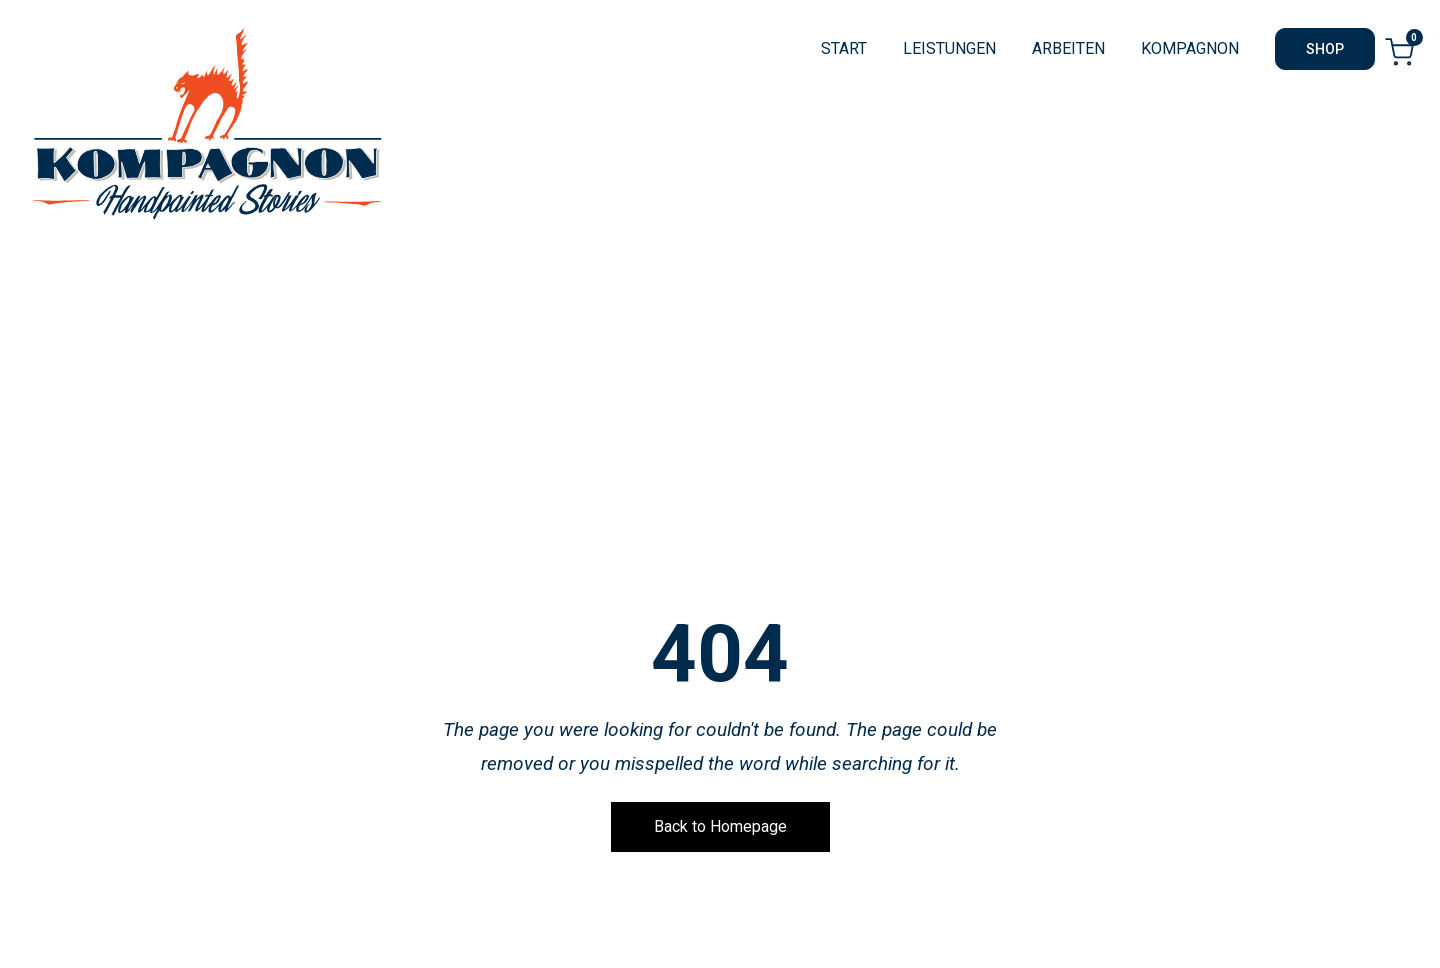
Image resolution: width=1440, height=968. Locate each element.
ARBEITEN (1068, 48)
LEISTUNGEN (949, 48)
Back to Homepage (720, 826)
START (844, 48)
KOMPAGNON (1190, 48)
